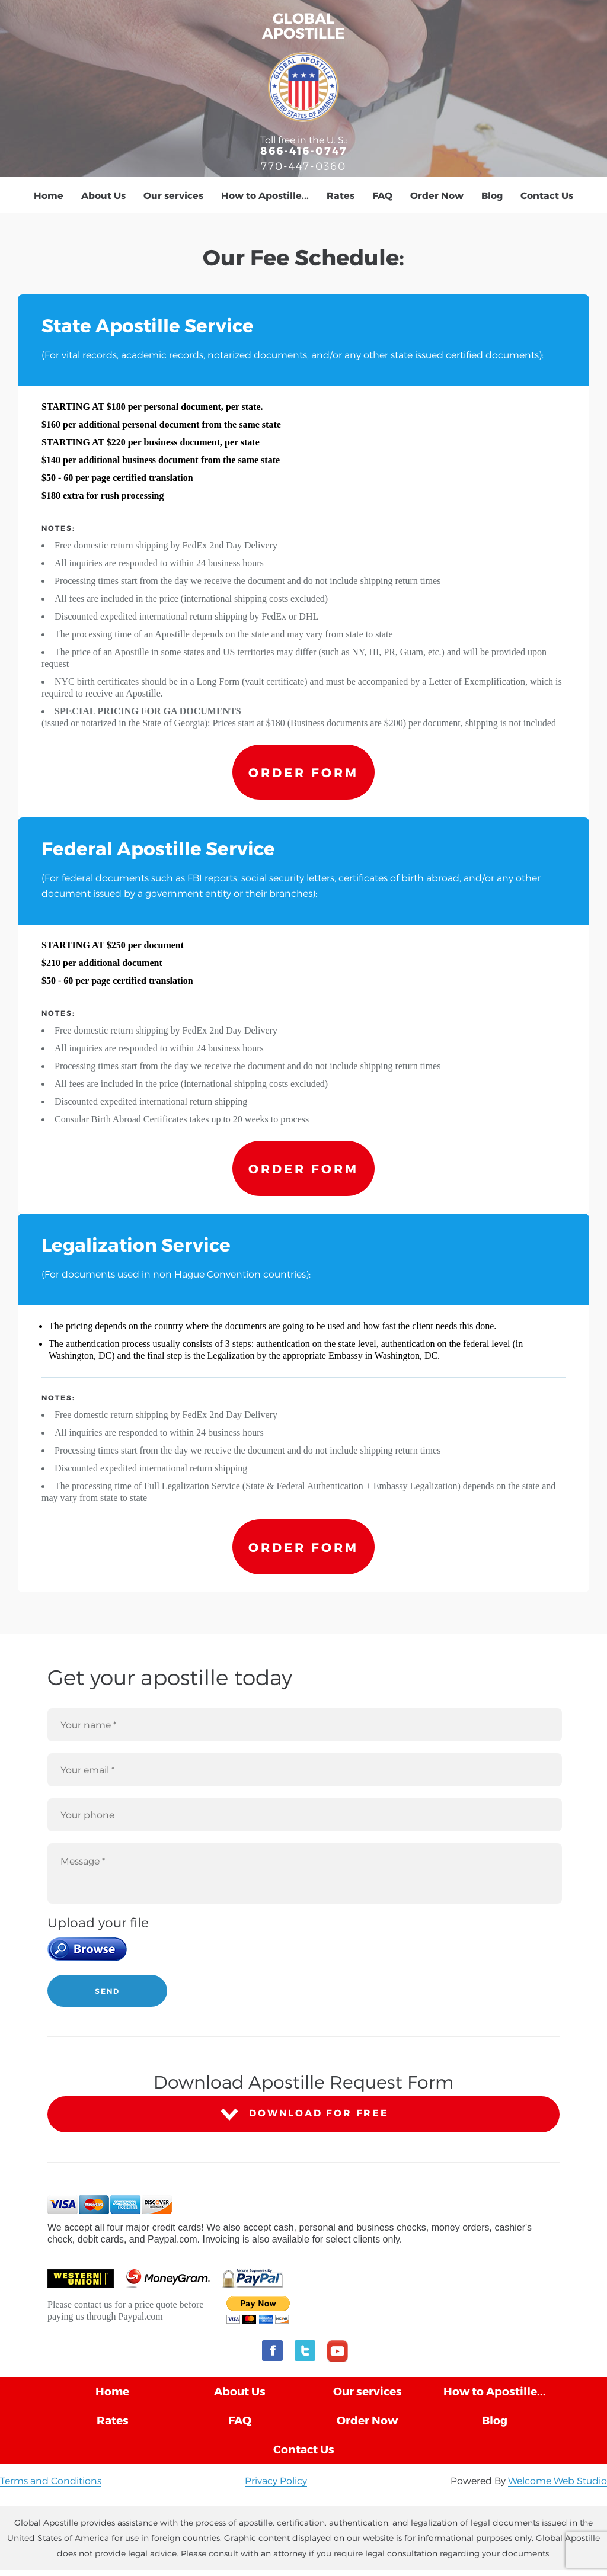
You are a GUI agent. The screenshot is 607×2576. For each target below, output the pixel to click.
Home (48, 195)
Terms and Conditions (50, 2480)
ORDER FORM (303, 772)
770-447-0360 (303, 166)
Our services (173, 195)
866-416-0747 (303, 150)
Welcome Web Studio (557, 2480)
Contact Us (546, 195)
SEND (107, 1991)
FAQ (382, 195)
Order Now (437, 195)
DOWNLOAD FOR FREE (303, 2114)
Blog (492, 195)
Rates (340, 195)
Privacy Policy (276, 2480)
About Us (103, 195)
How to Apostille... (265, 195)
